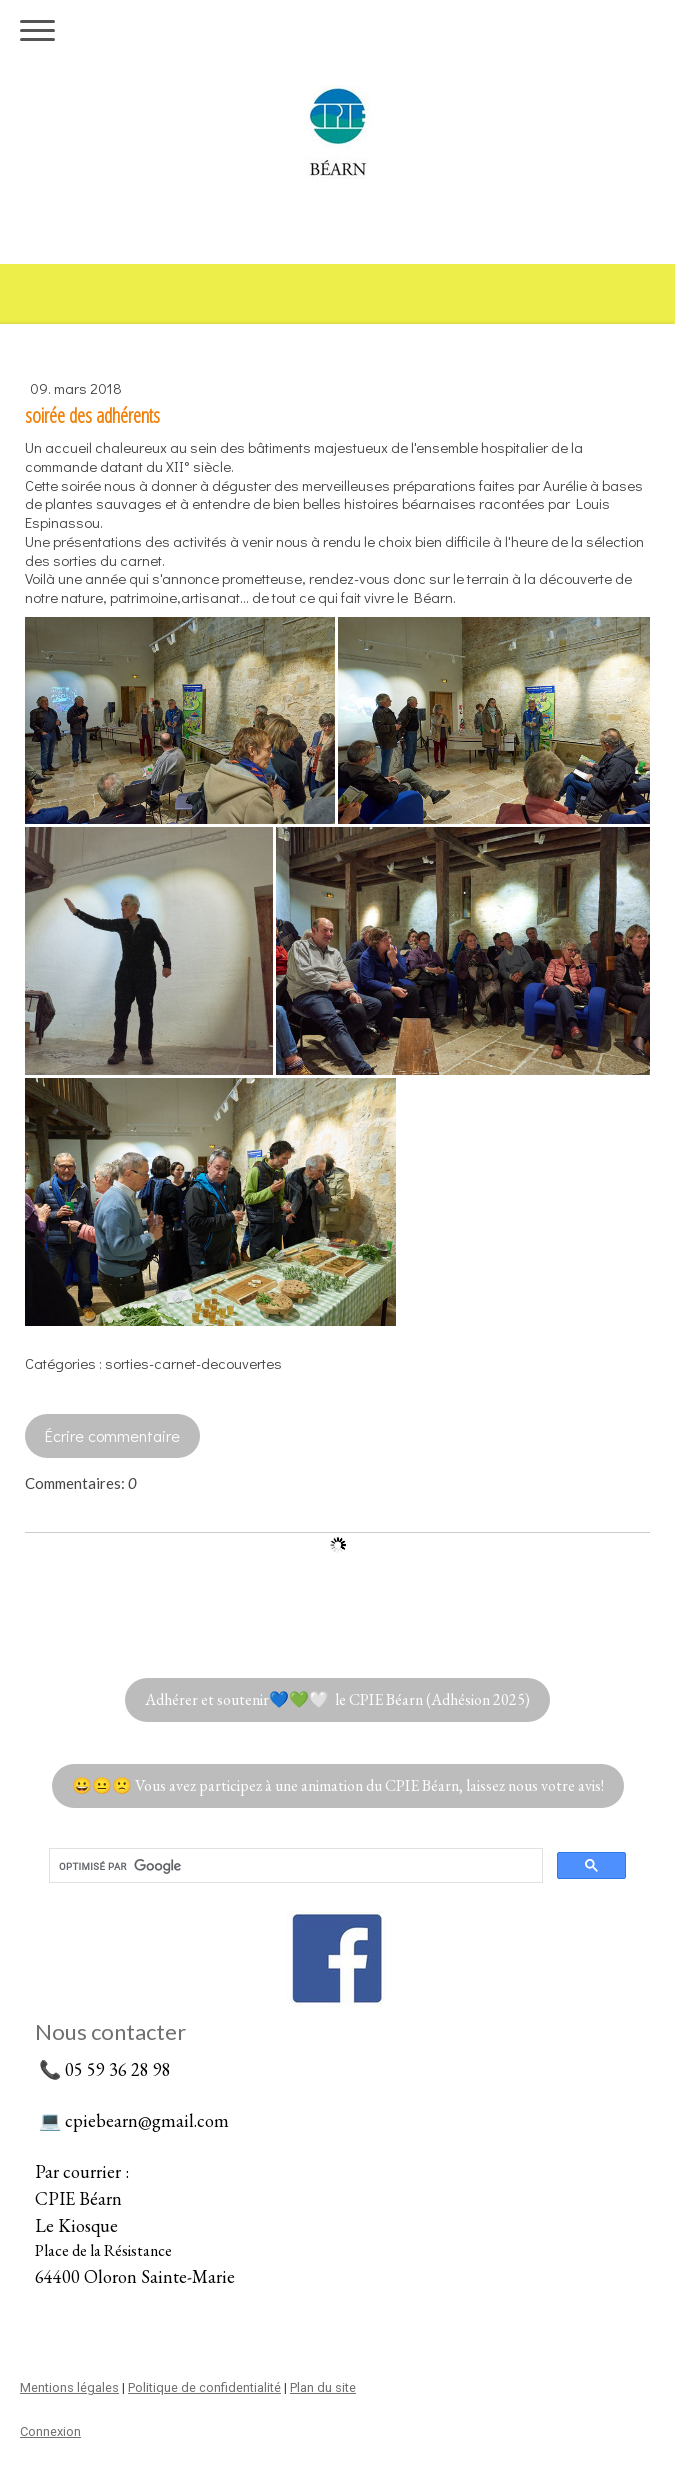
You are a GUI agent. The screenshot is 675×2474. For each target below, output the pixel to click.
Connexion (50, 2431)
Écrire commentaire (112, 1435)
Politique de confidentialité (204, 2387)
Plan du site (323, 2387)
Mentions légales (69, 2387)
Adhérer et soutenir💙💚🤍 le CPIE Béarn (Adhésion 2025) (337, 1699)
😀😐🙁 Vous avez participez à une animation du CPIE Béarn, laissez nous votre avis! (338, 1785)
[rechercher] (294, 1866)
